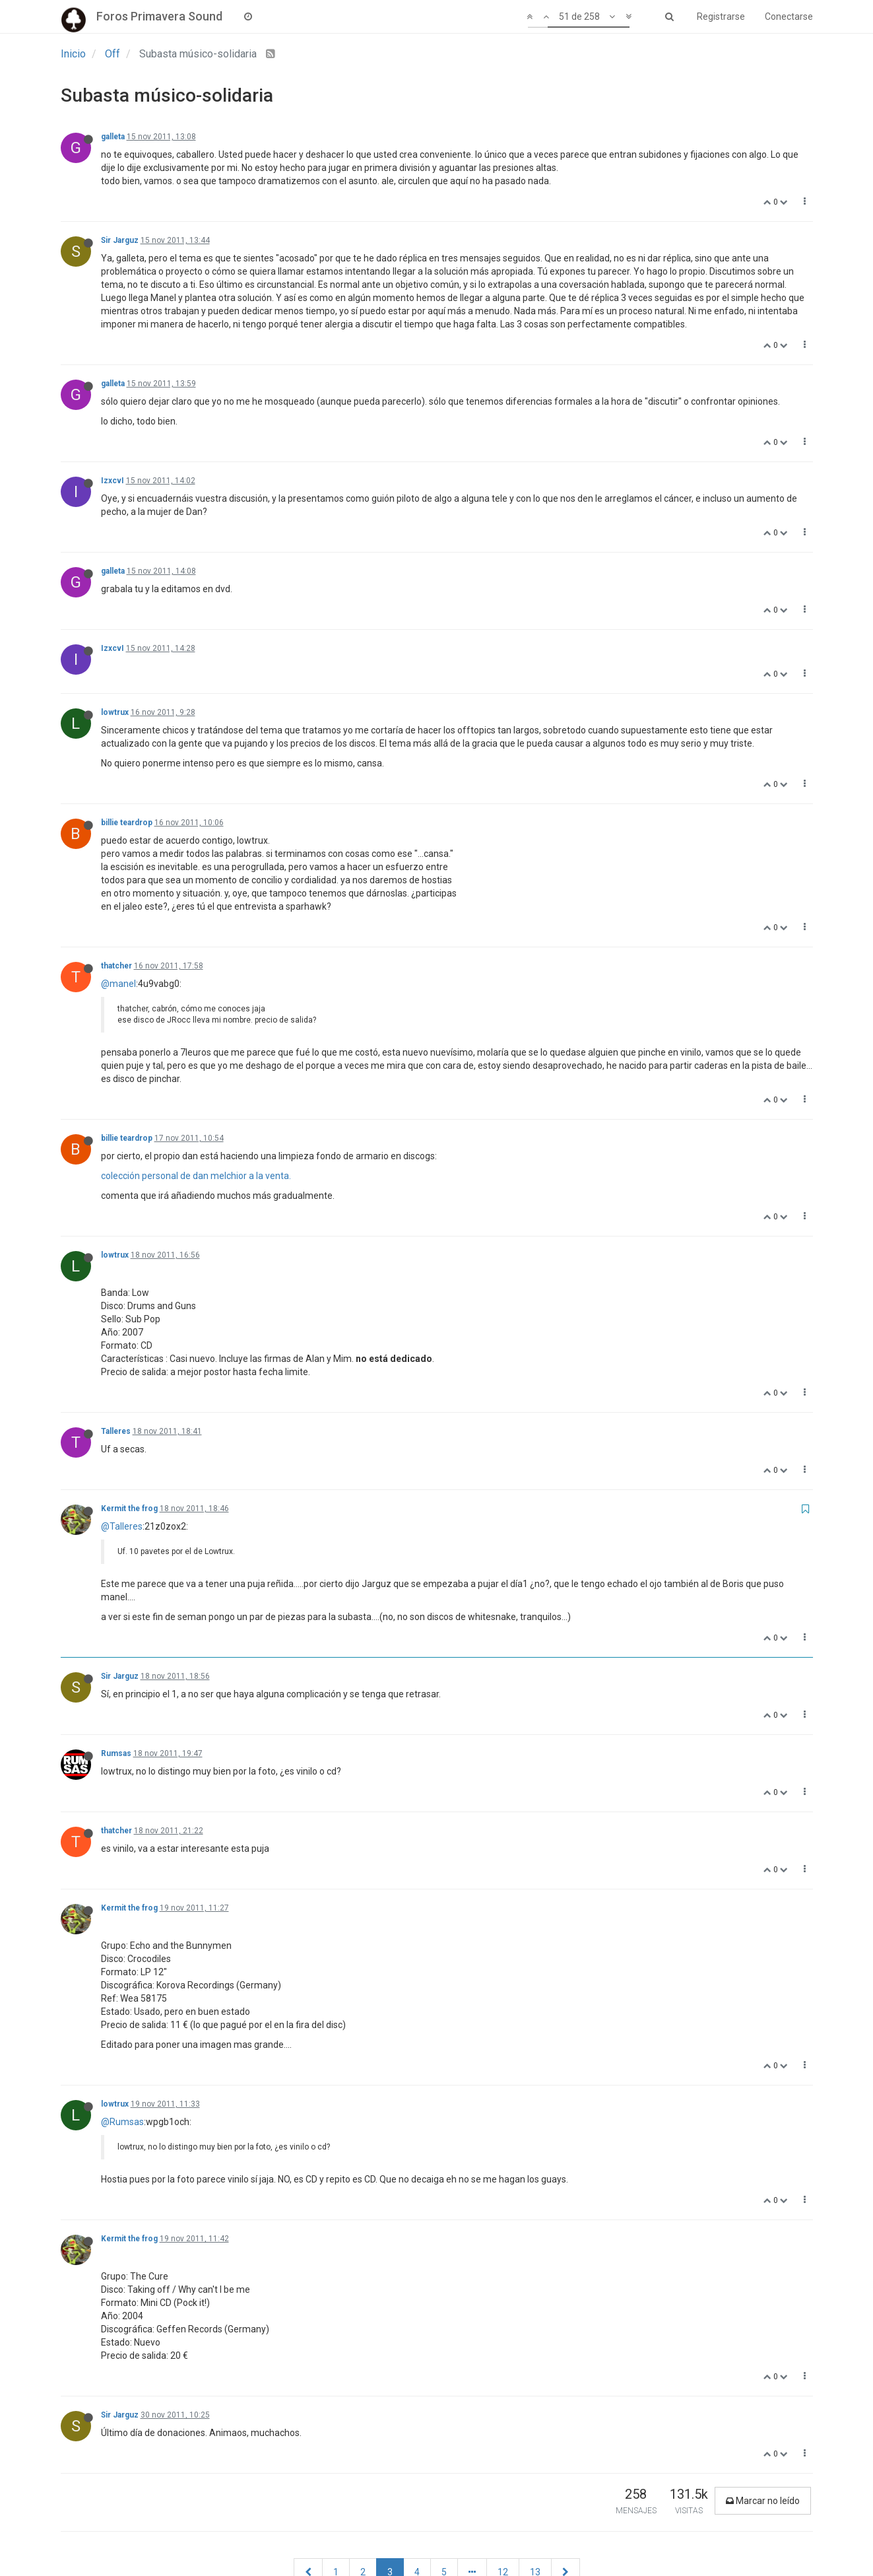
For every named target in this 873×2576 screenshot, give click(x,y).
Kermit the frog (129, 1508)
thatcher (116, 965)
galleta (113, 136)
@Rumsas (122, 2122)
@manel (118, 983)
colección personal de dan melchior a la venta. (196, 1175)
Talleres (116, 1431)
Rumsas (116, 1753)
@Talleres (122, 1526)
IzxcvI (112, 480)
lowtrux (115, 712)
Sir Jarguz (120, 240)
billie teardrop (126, 822)
